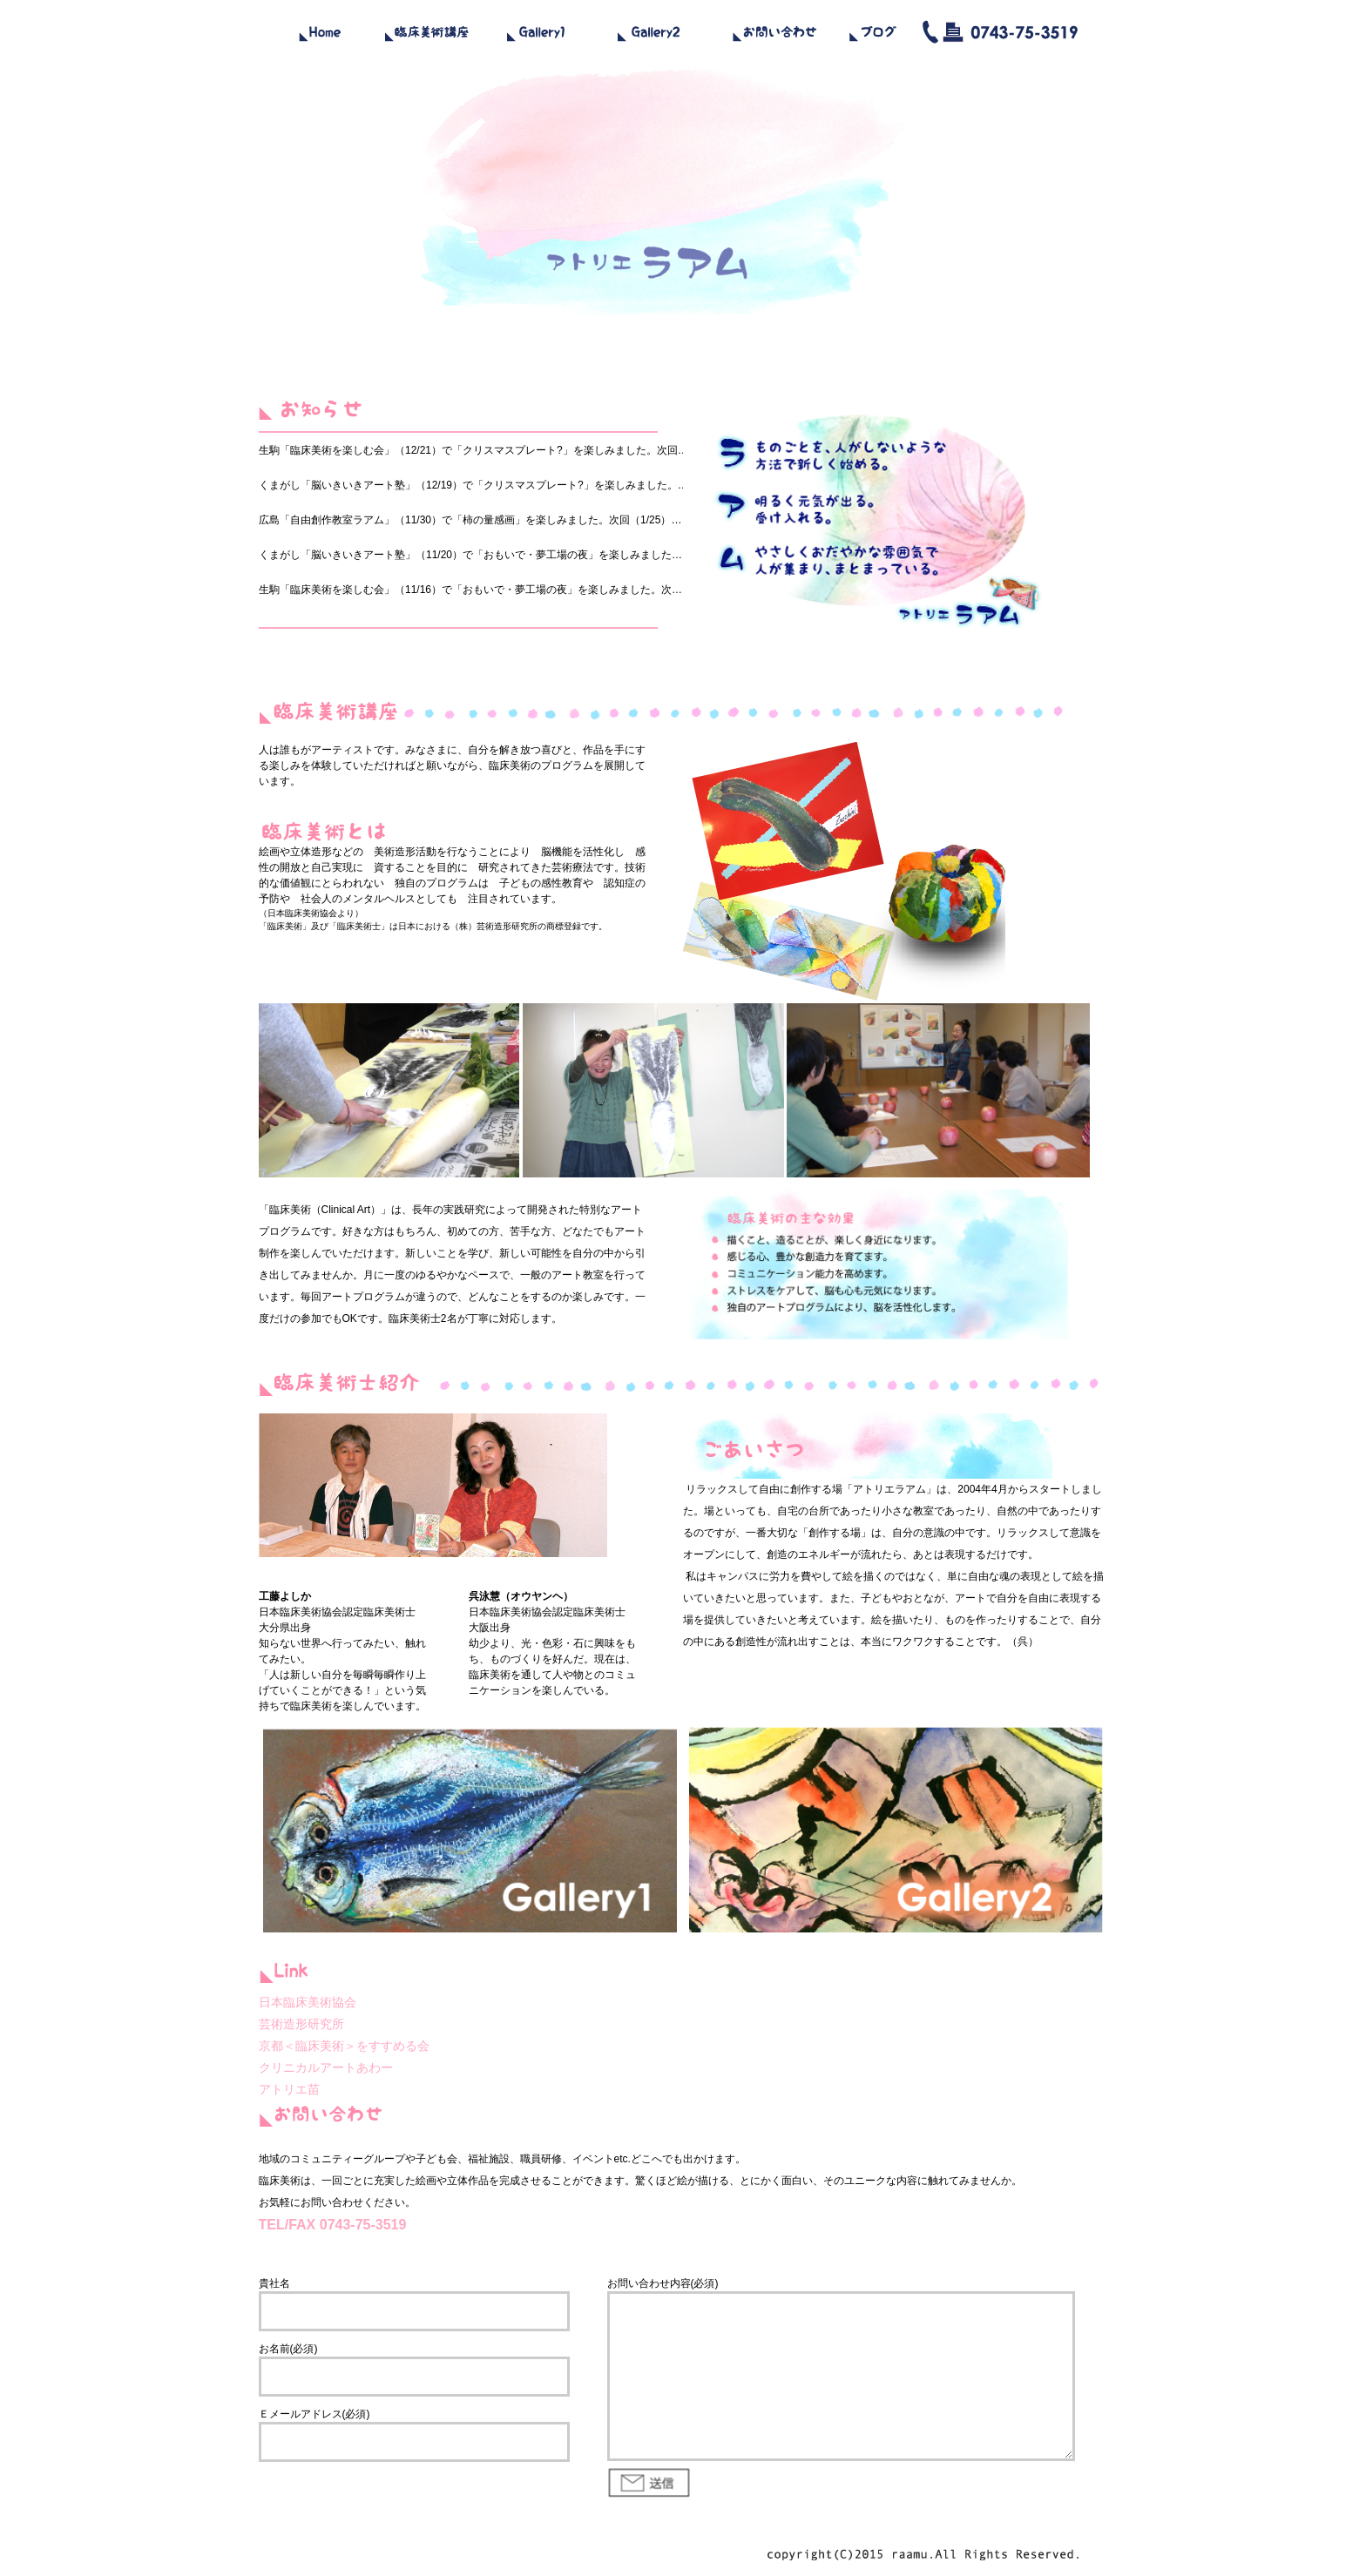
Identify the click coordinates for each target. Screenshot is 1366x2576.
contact (772, 30)
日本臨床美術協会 (302, 913)
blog (873, 30)
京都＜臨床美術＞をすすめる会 (344, 2046)
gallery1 (537, 30)
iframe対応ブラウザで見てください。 (494, 524)
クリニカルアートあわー (326, 2067)
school (429, 30)
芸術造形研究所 (507, 926)
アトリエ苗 (289, 2089)
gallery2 (651, 30)
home (320, 30)
